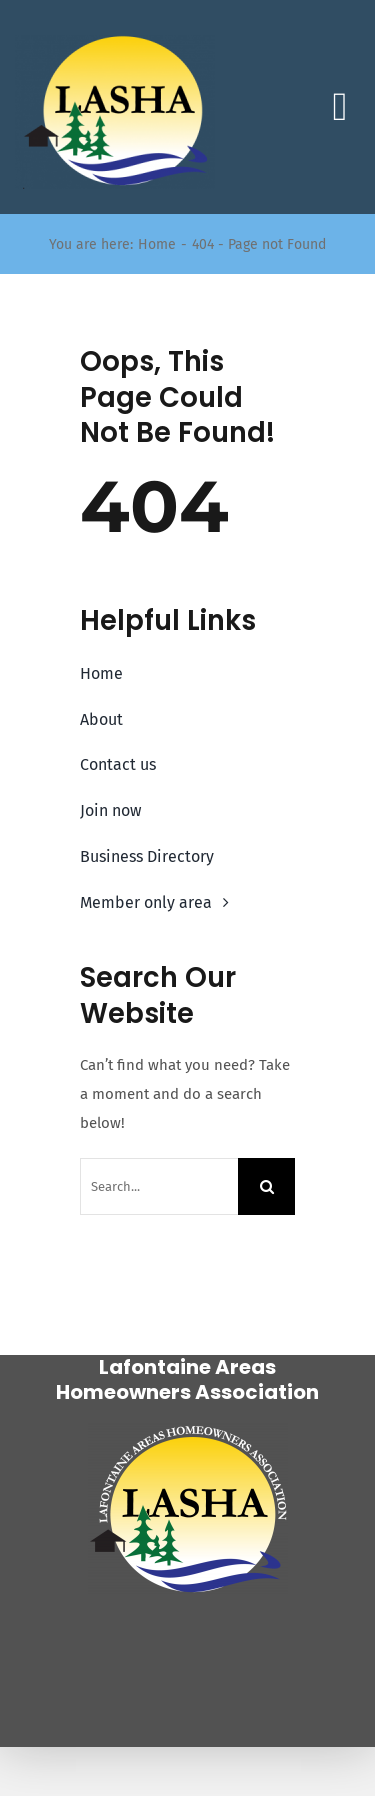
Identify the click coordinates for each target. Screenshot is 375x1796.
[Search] (266, 1186)
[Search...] (159, 1186)
